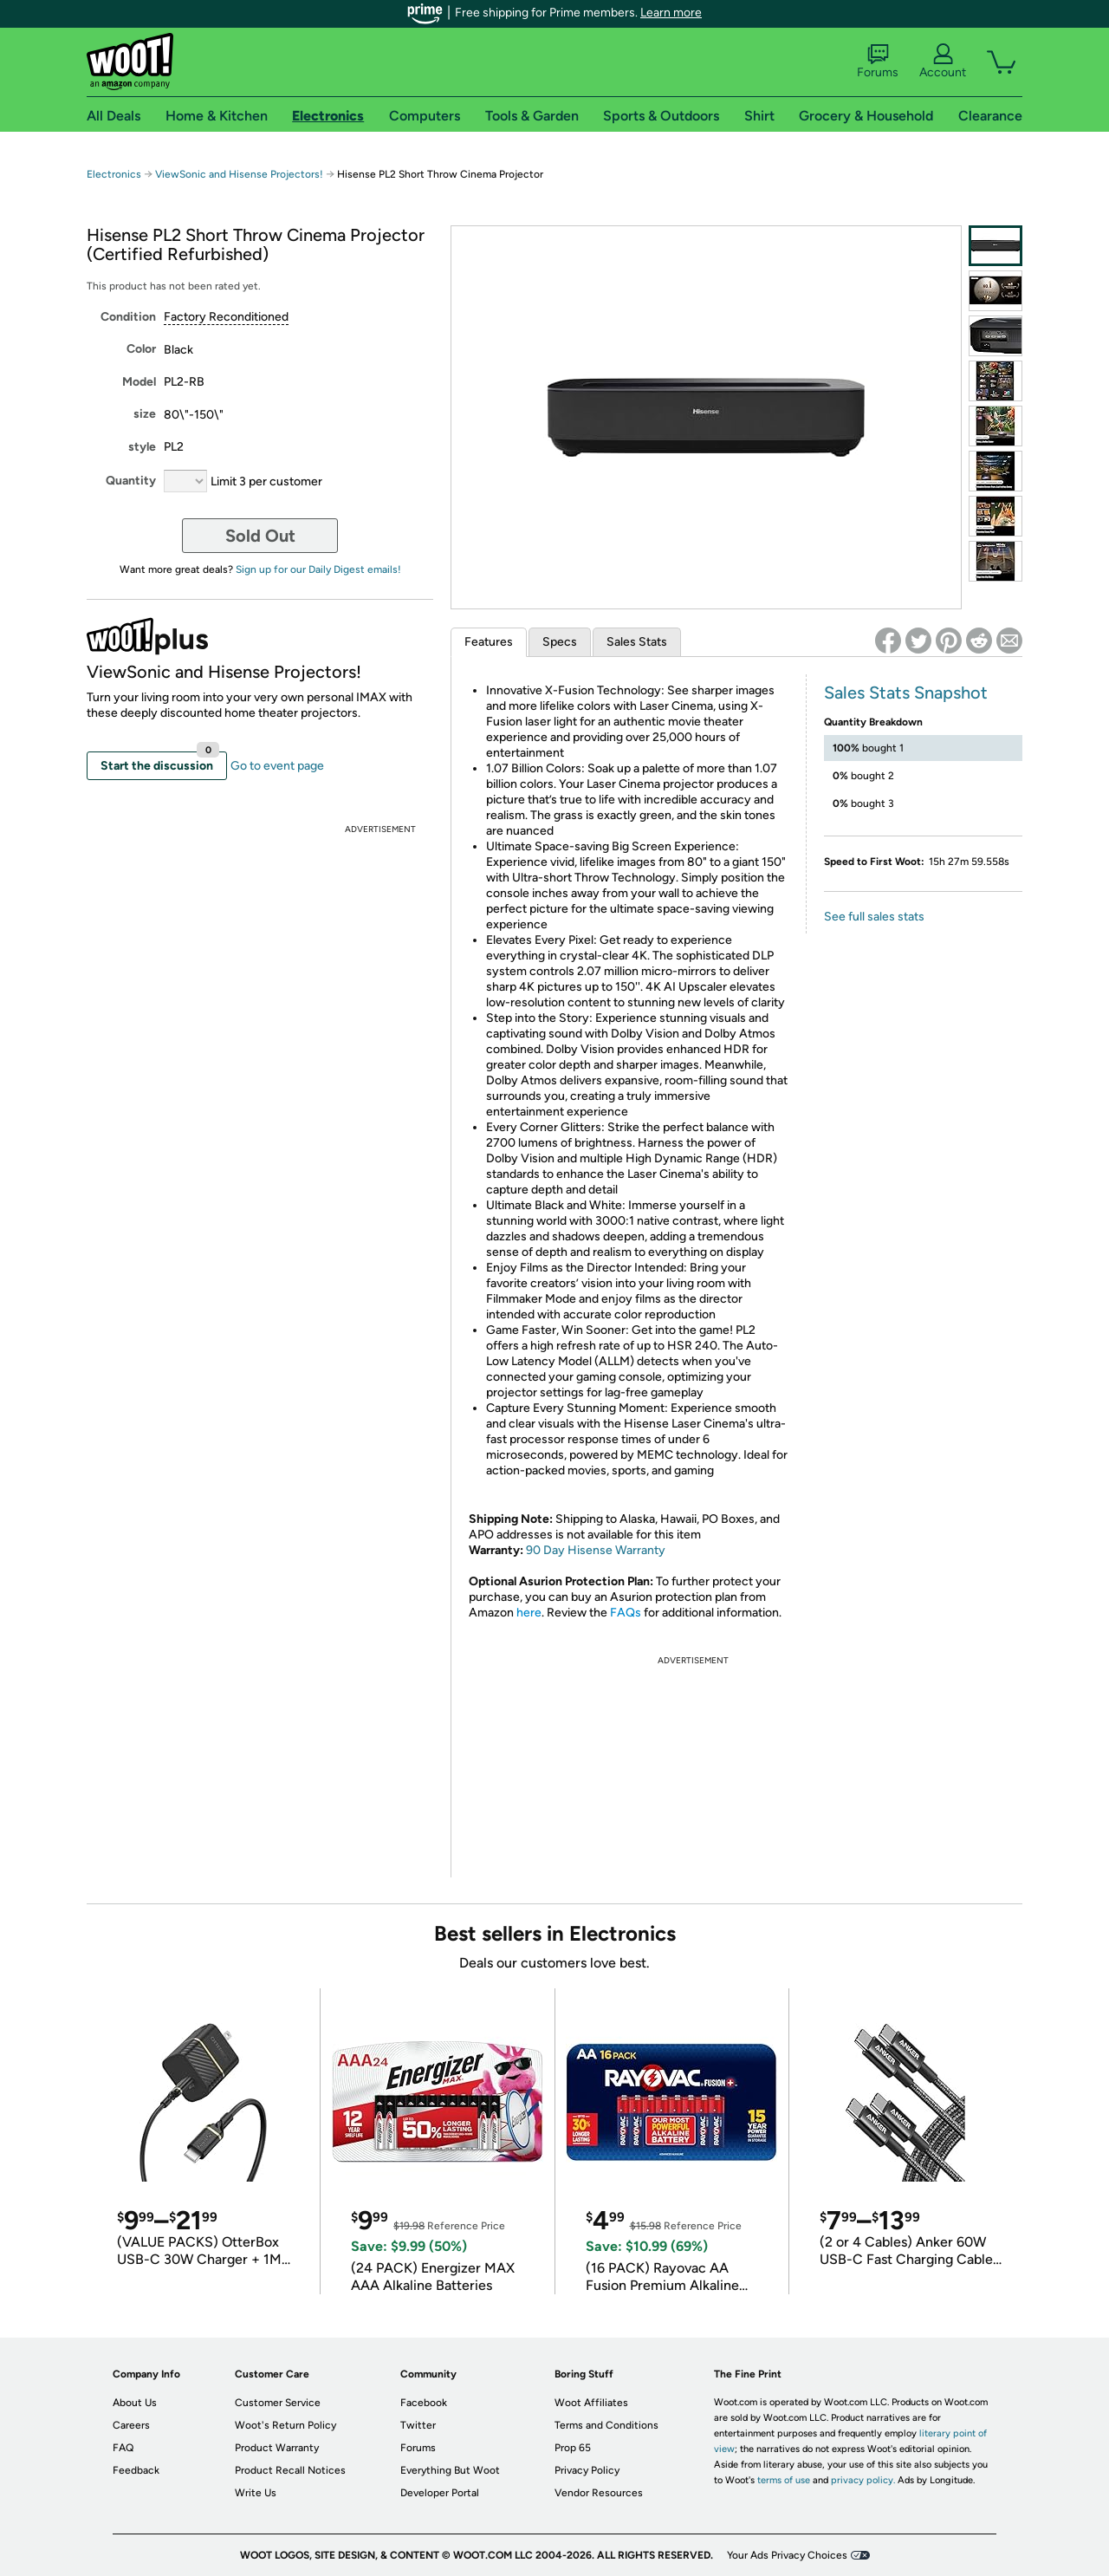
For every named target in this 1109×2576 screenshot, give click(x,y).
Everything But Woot (450, 2470)
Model (139, 381)
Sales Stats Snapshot (906, 692)
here (529, 1612)
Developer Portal (439, 2493)
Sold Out (260, 535)
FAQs (625, 1612)
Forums (877, 61)
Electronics (114, 174)
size (144, 414)
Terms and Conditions (606, 2425)
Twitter (418, 2425)
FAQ (123, 2448)
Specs (559, 641)
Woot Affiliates (591, 2403)
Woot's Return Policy (285, 2425)
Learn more (671, 12)
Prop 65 (572, 2448)
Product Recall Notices (290, 2470)
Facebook (423, 2403)
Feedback (136, 2470)
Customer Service (278, 2403)
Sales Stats (636, 641)
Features (488, 641)
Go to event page (277, 765)
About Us (135, 2403)
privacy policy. (863, 2480)
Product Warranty (277, 2448)
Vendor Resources (598, 2493)
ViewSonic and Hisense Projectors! (239, 174)
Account (942, 61)
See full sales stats (874, 916)
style (142, 446)
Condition (128, 316)
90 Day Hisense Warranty (595, 1550)
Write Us (255, 2493)
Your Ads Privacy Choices (787, 2555)
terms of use (783, 2480)
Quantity (131, 480)
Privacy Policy (586, 2470)
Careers (131, 2425)
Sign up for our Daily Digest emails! (318, 569)
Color (141, 349)
